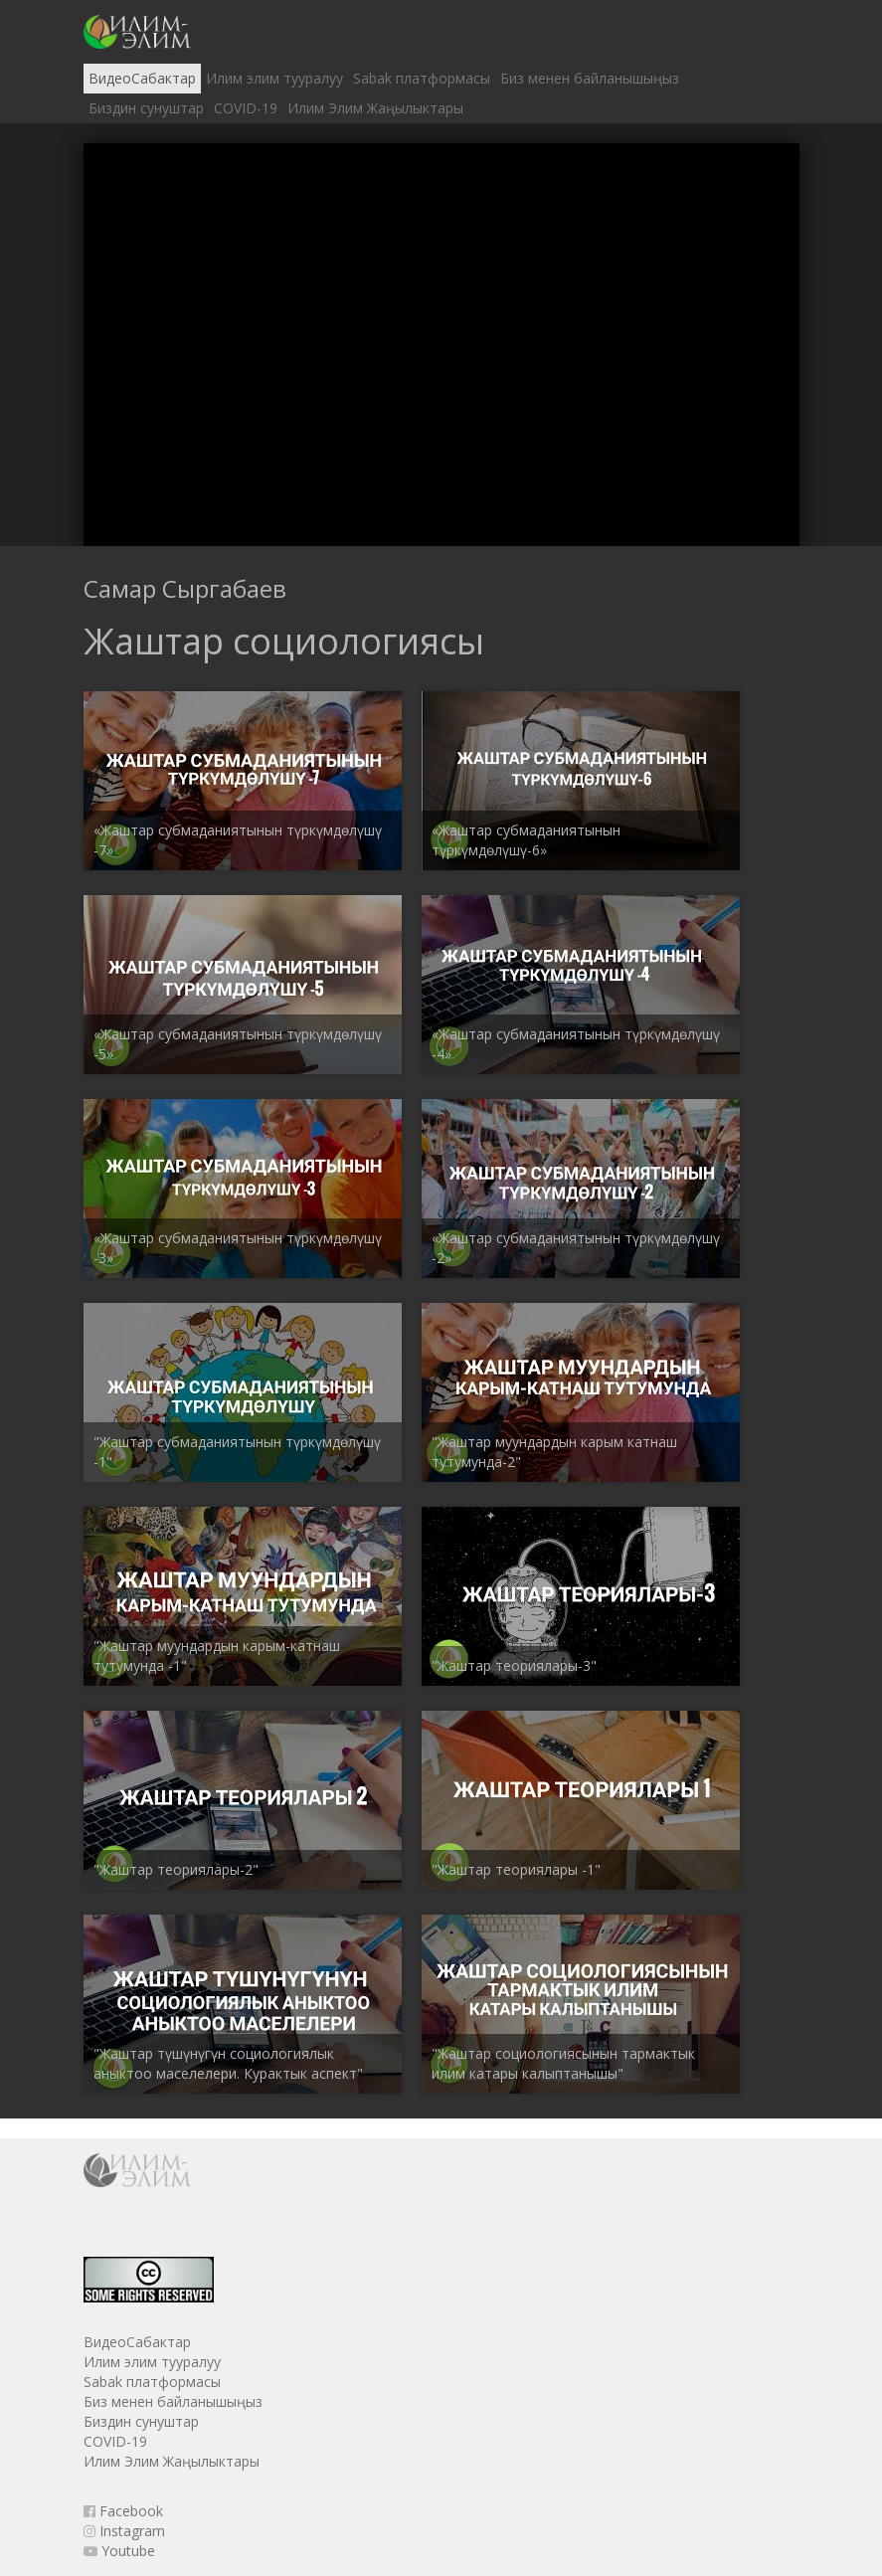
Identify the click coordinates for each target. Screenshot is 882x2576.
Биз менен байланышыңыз (589, 78)
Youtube (119, 2550)
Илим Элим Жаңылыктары (375, 107)
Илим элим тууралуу (274, 78)
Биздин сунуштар (146, 107)
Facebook (123, 2510)
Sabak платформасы (421, 78)
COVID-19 (245, 107)
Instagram (124, 2530)
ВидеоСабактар (142, 78)
